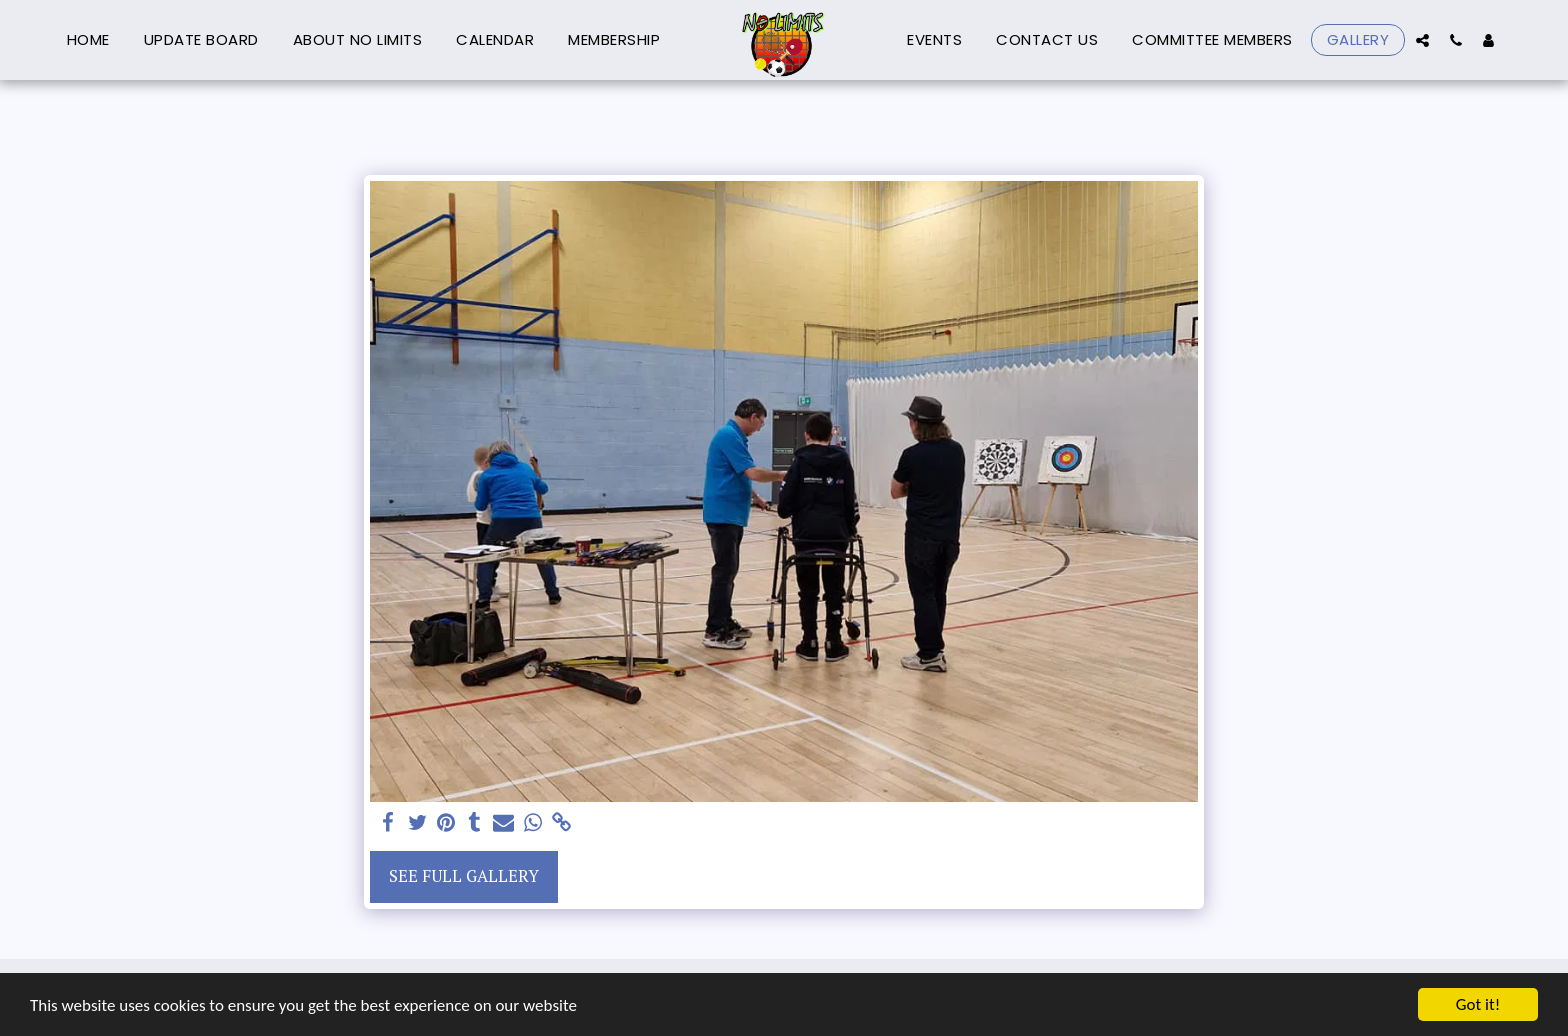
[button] (1422, 40)
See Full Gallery (464, 876)
